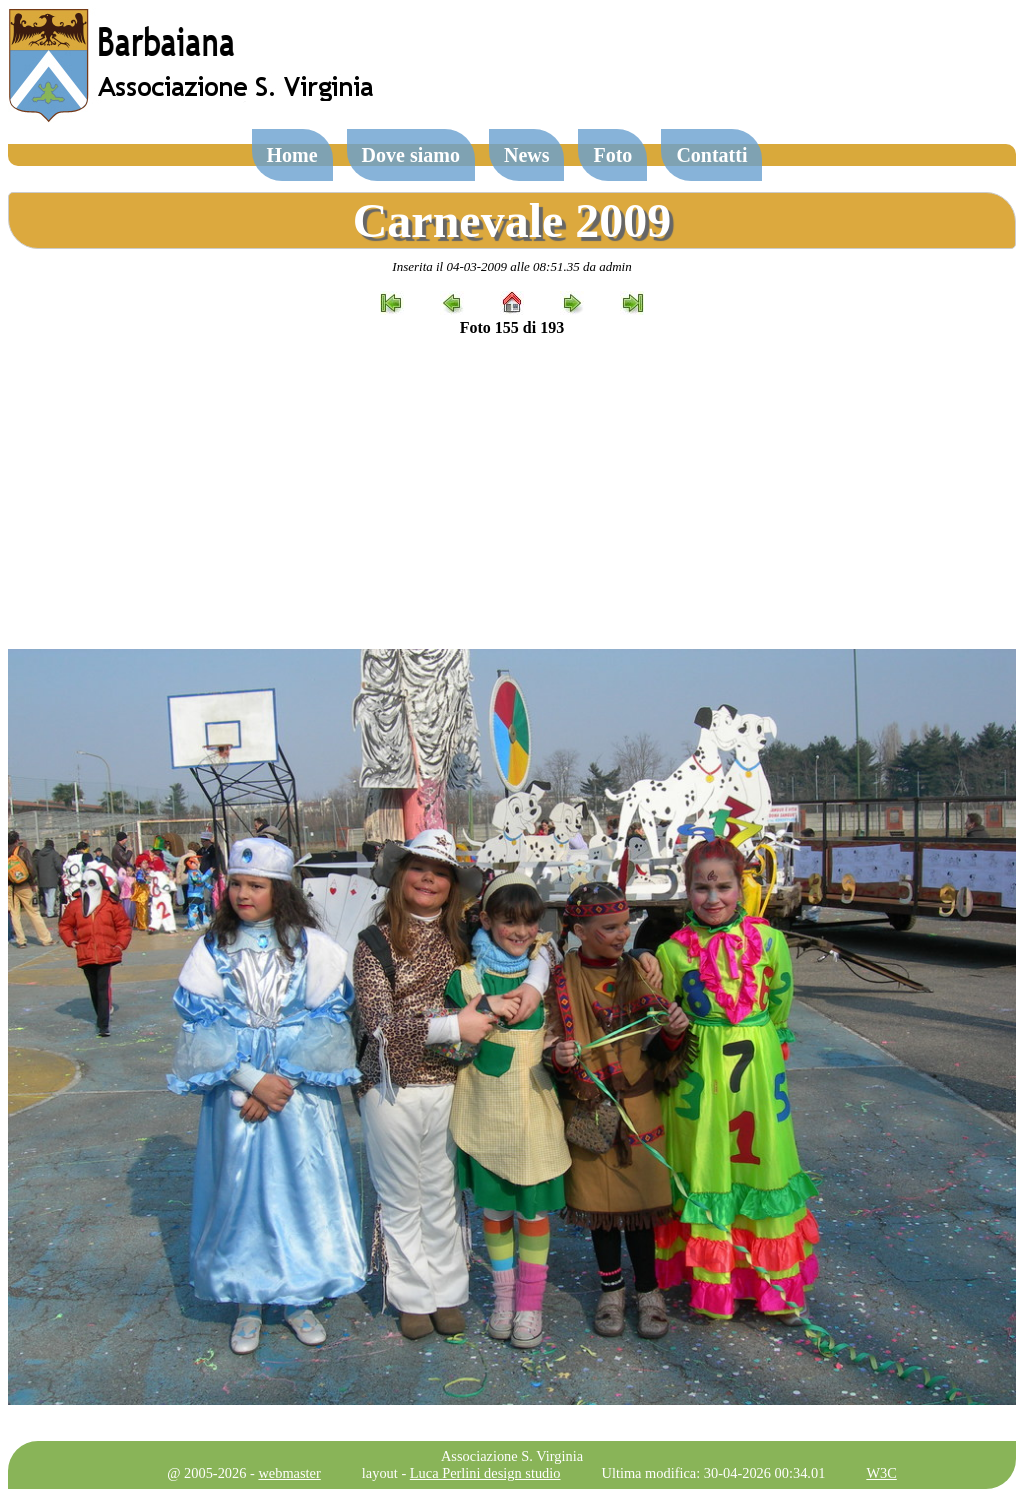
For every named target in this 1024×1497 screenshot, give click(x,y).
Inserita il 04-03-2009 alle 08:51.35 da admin (511, 266)
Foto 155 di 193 (512, 327)
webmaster (289, 1473)
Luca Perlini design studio (485, 1473)
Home (292, 155)
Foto (612, 155)
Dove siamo (411, 155)
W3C (881, 1473)
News (527, 155)
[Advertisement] (512, 493)
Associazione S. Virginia (512, 1456)
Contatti (711, 155)
